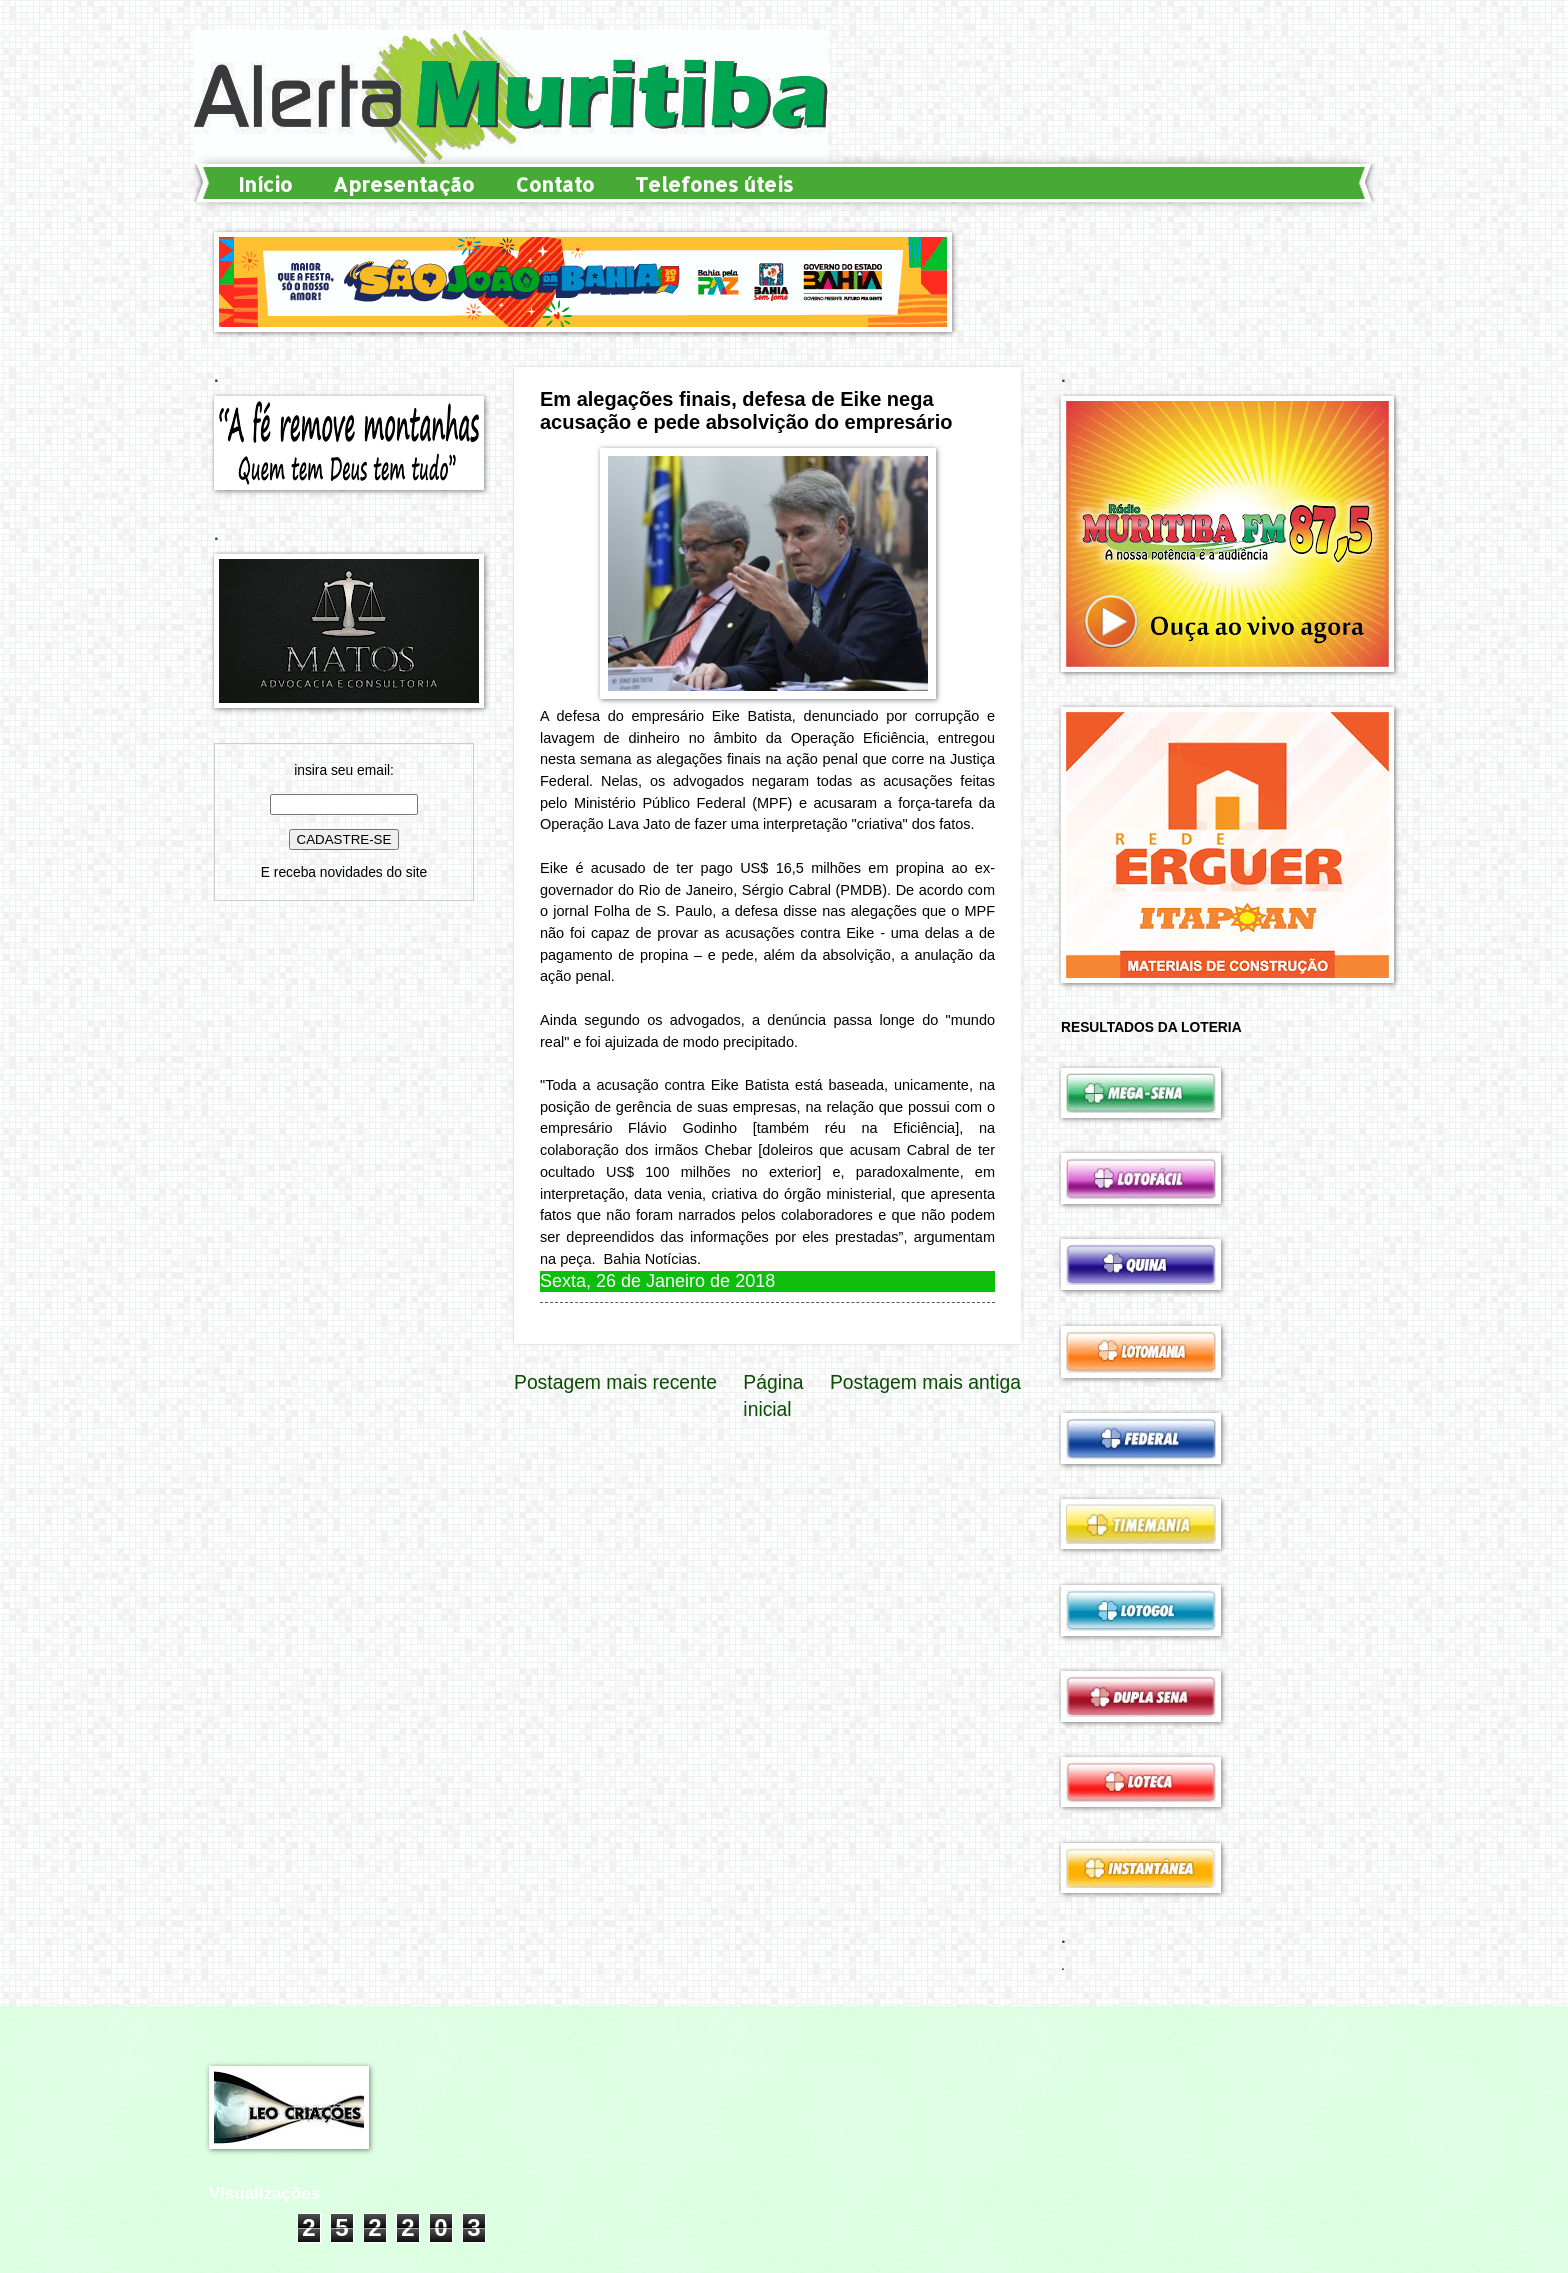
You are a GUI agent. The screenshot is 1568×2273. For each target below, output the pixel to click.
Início (265, 184)
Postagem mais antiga (925, 1382)
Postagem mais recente (615, 1382)
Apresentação (403, 184)
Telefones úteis (714, 184)
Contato (554, 184)
